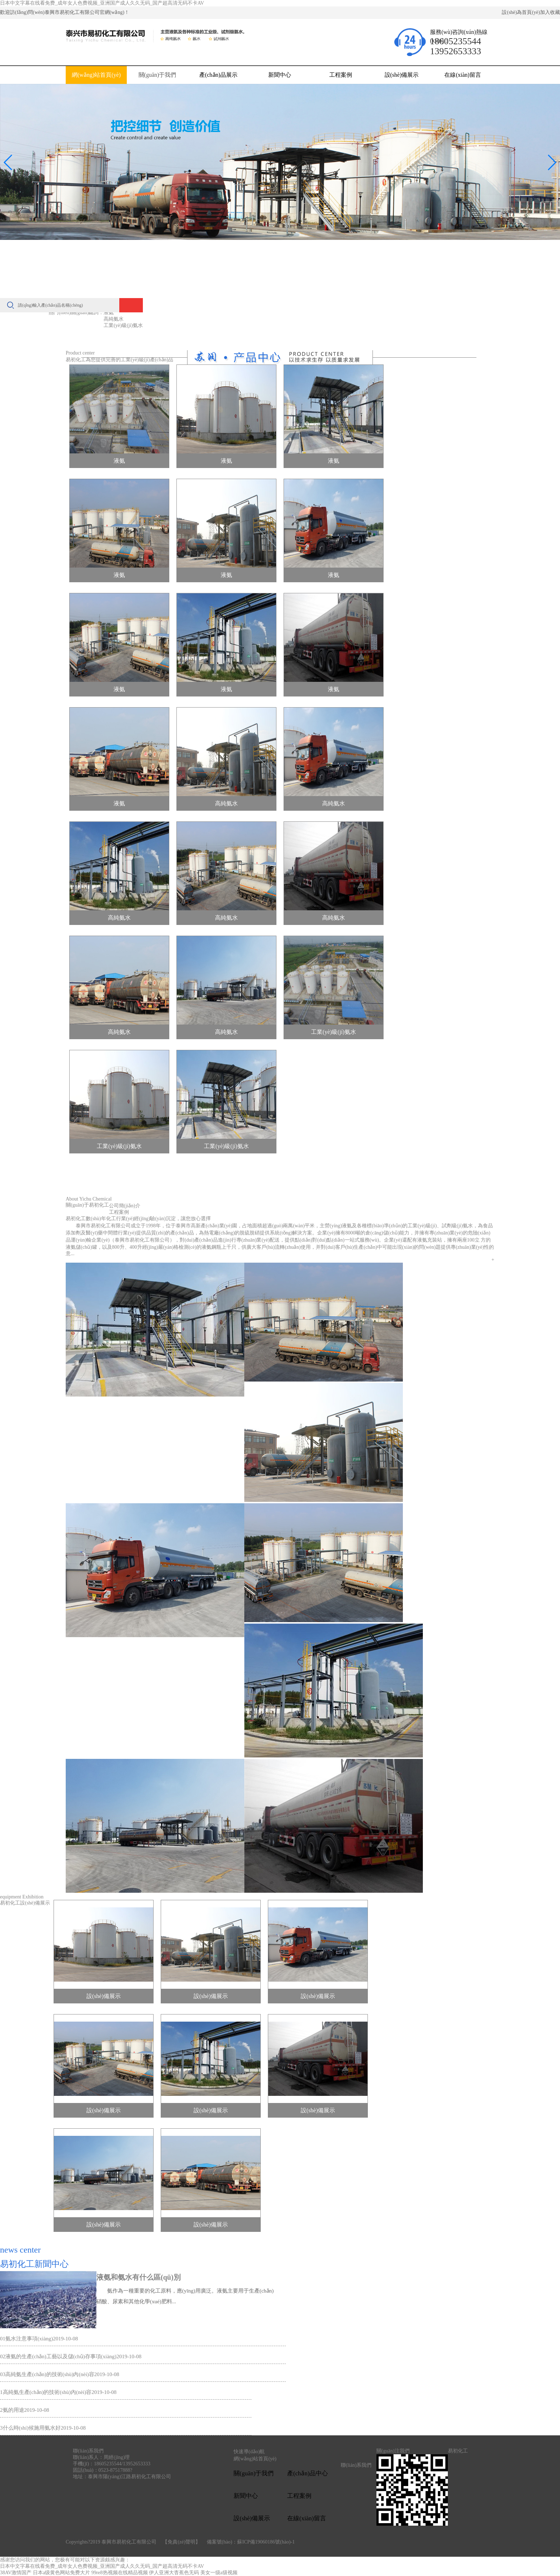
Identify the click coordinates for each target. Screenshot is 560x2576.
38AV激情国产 (15, 2572)
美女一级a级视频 (219, 2572)
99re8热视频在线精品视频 (119, 2572)
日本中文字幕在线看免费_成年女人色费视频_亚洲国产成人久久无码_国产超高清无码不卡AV (102, 3)
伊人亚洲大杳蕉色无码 (174, 2572)
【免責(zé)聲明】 (181, 2542)
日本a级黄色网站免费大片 (61, 2572)
